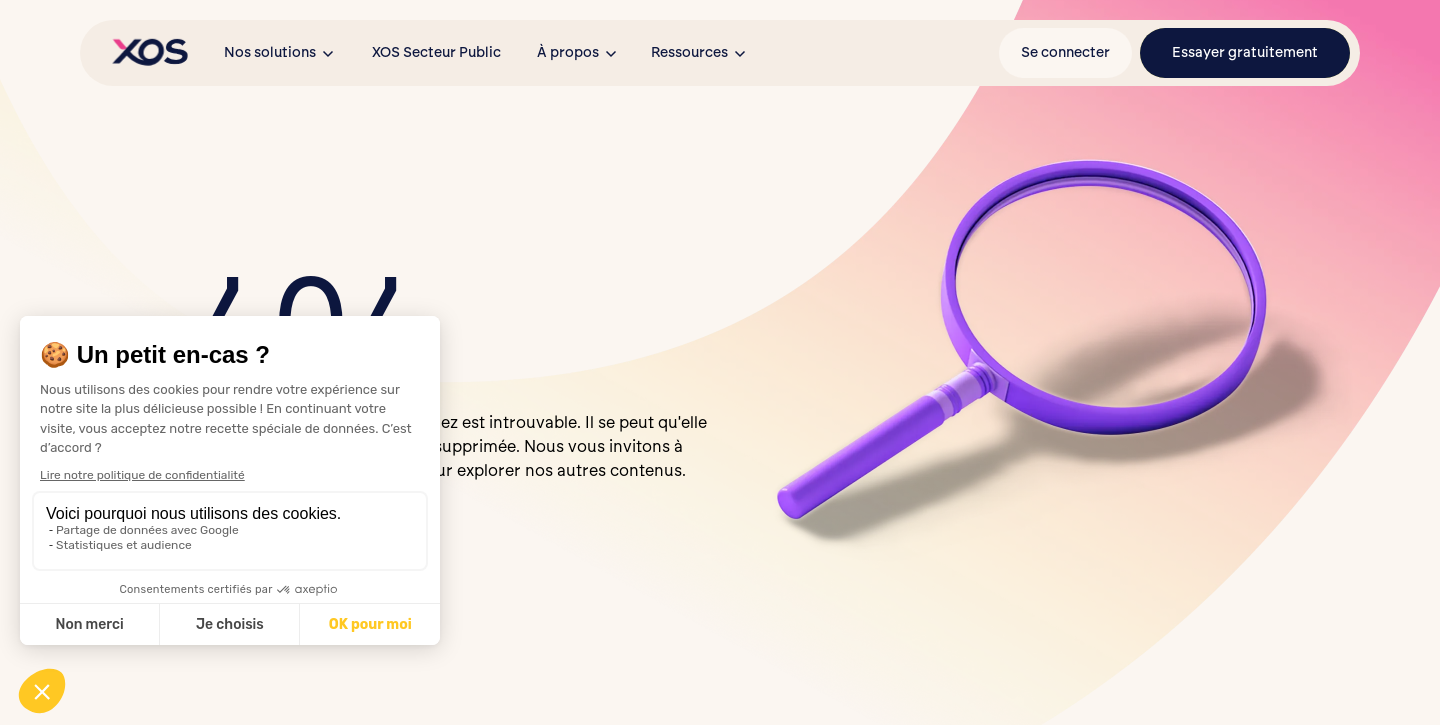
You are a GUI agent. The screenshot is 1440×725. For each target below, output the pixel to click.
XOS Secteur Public (436, 52)
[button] (280, 53)
